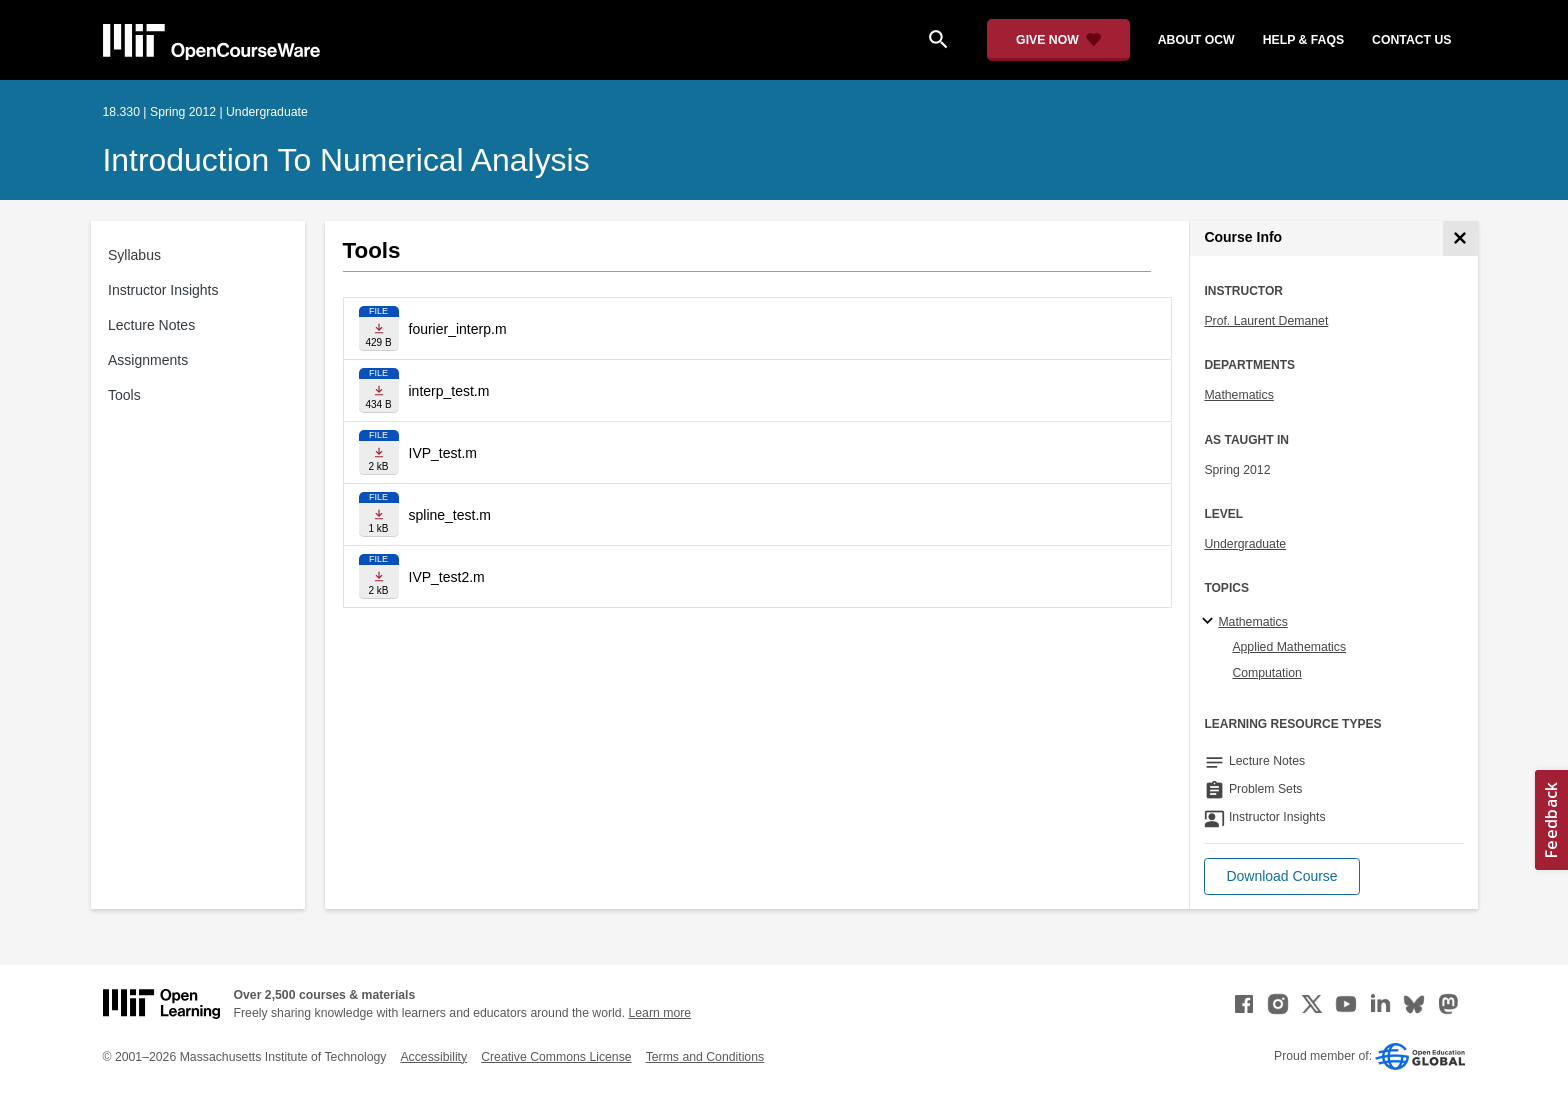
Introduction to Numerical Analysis (346, 160)
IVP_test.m (443, 453)
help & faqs (1303, 40)
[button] (1281, 876)
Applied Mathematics (1289, 647)
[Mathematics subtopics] (1210, 622)
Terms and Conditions (705, 1057)
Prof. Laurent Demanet (1266, 321)
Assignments (148, 360)
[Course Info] (1460, 238)
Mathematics (1238, 395)
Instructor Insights (163, 290)
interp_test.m (449, 391)
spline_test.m (450, 515)
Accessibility (433, 1057)
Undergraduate (1245, 544)
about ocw (1196, 40)
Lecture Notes (151, 325)
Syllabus (134, 255)
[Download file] (379, 328)
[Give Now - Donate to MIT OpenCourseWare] (1058, 40)
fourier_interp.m (458, 329)
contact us (1411, 40)
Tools (124, 395)
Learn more (659, 1013)
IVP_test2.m (447, 577)
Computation (1266, 673)
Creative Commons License (556, 1057)
